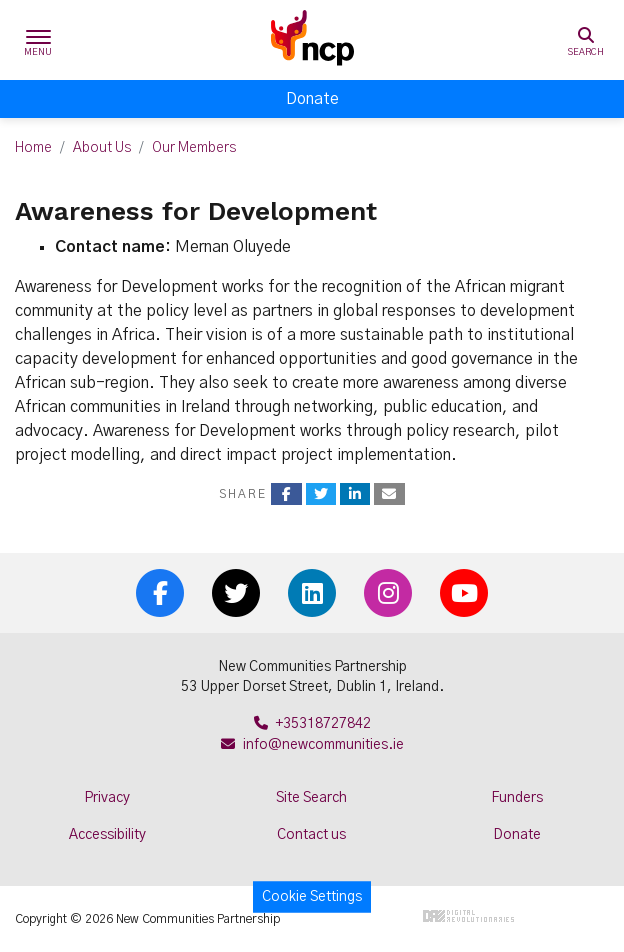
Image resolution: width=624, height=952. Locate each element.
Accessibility (107, 835)
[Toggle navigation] (38, 40)
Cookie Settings (312, 897)
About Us (102, 148)
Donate (312, 99)
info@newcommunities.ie (312, 745)
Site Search (311, 798)
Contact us (311, 835)
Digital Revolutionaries (468, 916)
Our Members (194, 148)
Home (33, 148)
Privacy (107, 798)
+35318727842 (312, 724)
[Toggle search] (585, 40)
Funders (517, 798)
